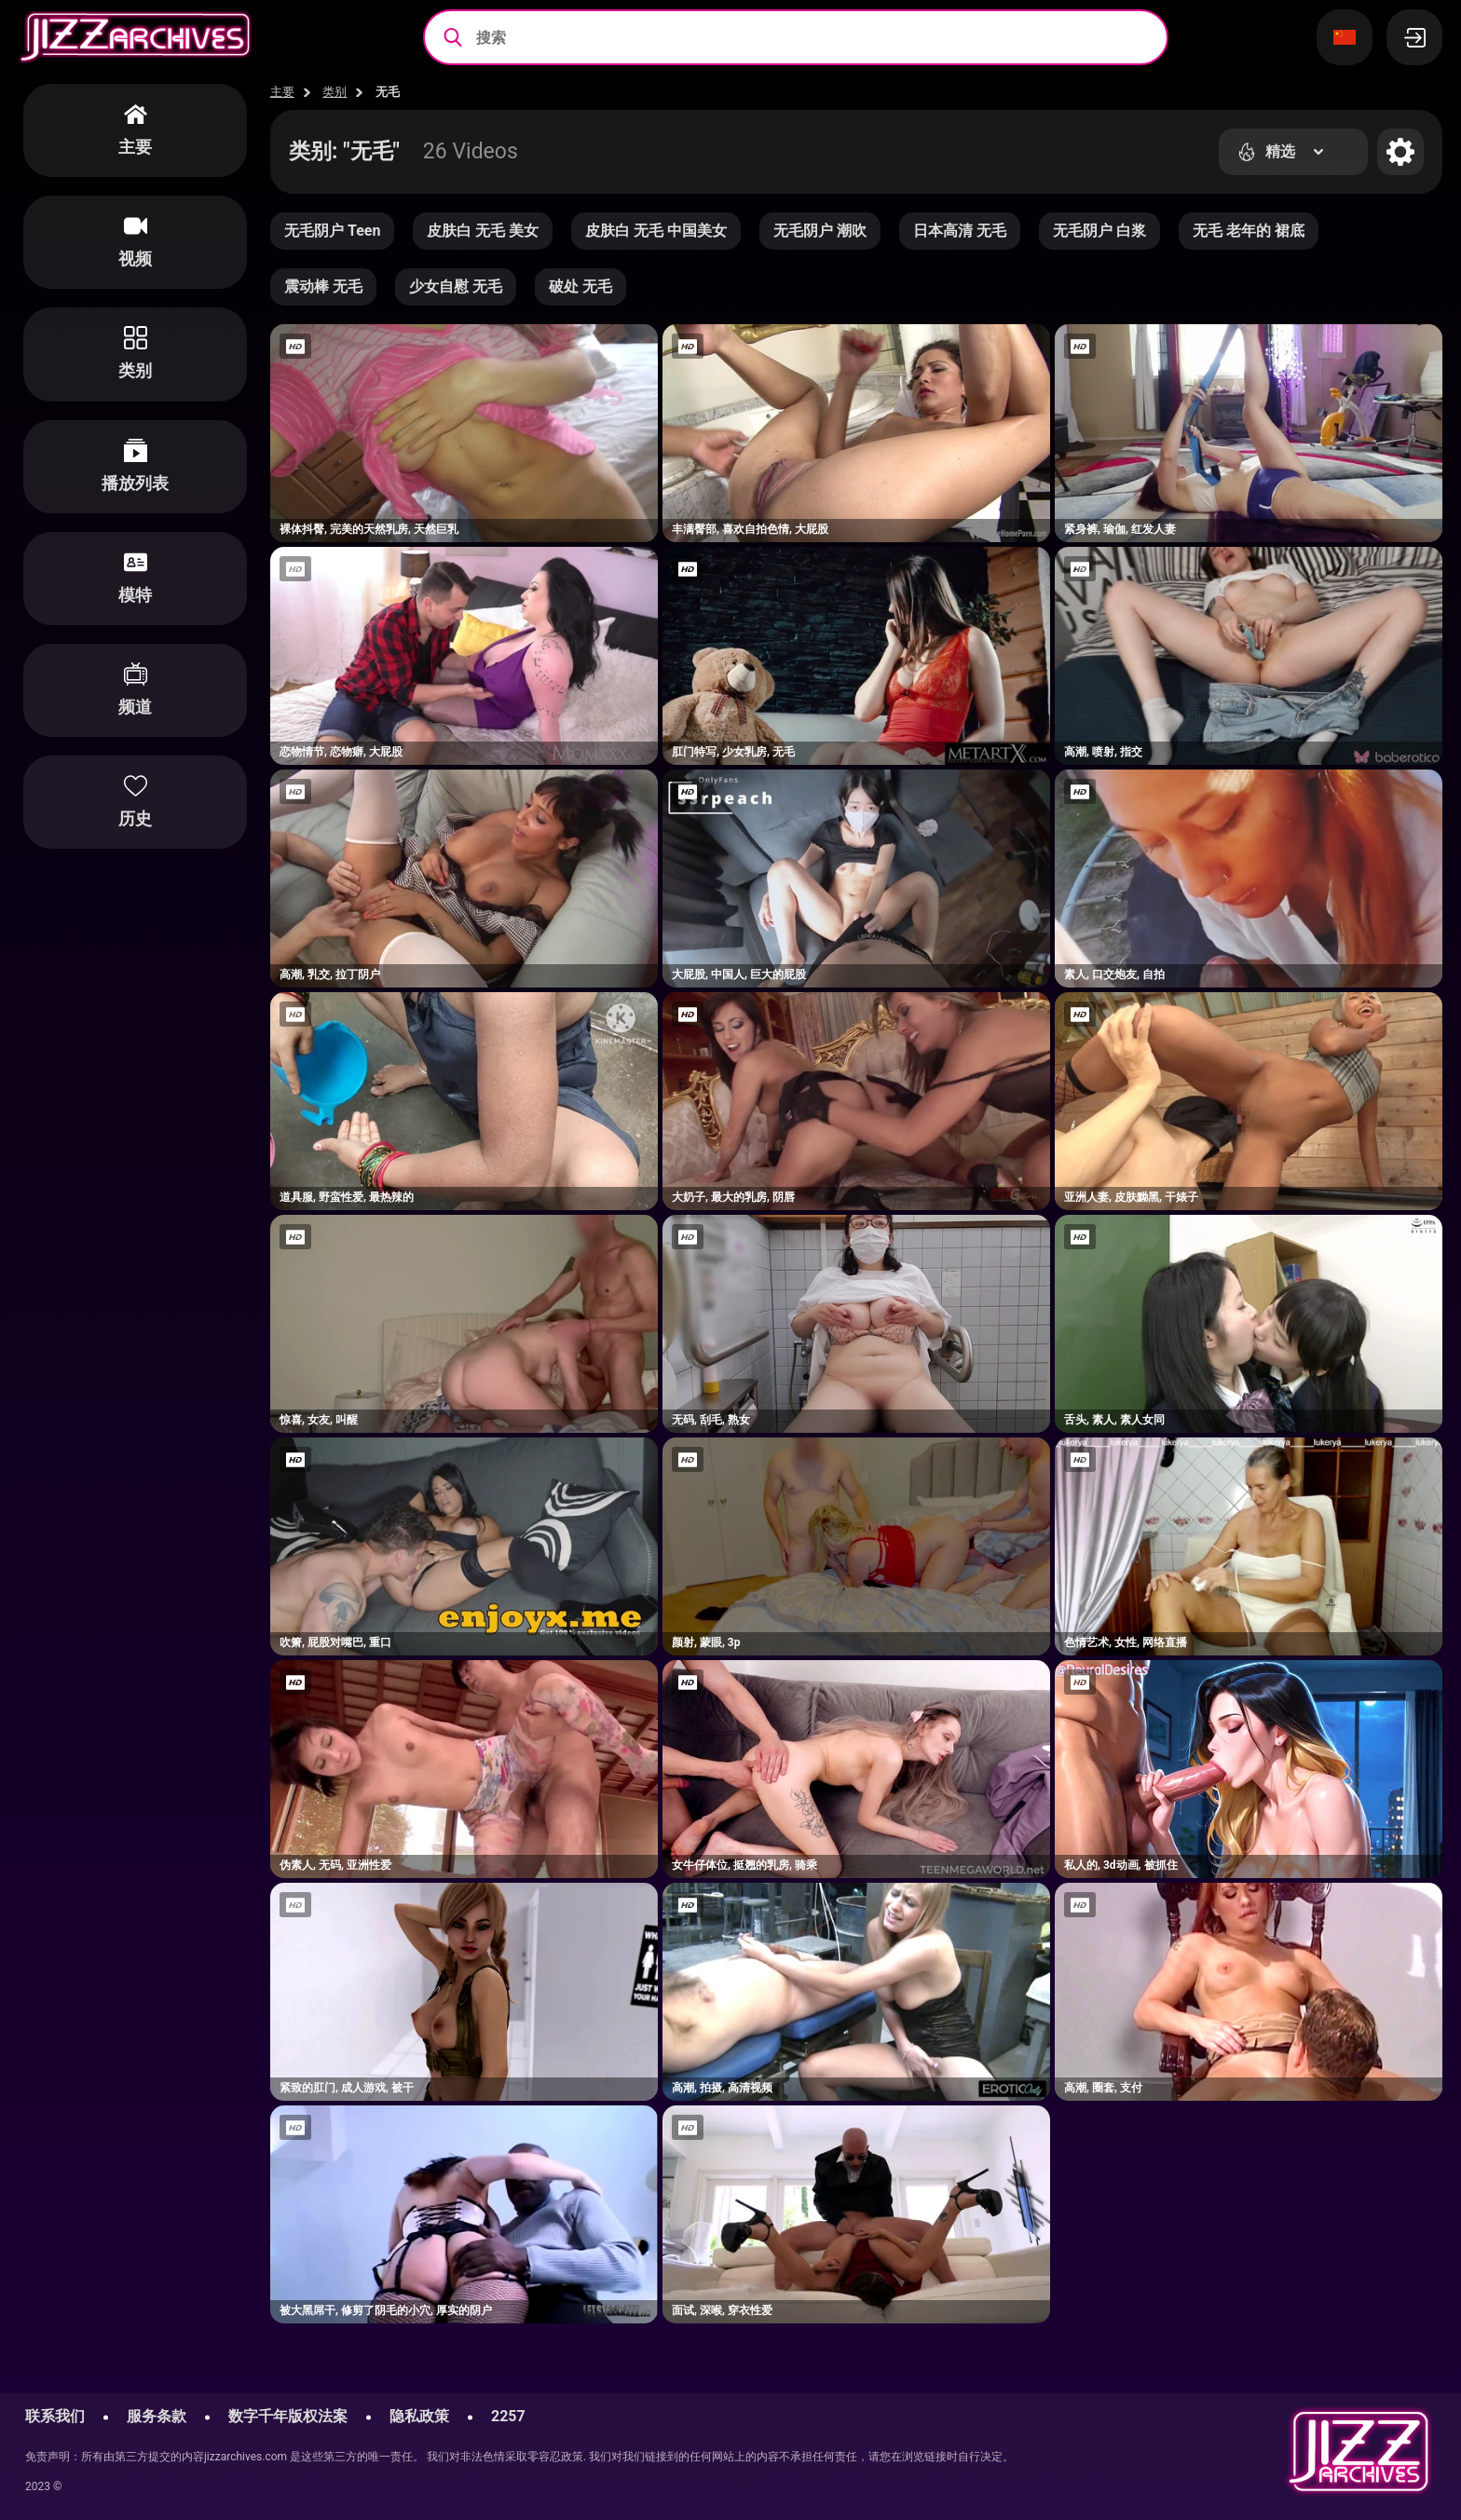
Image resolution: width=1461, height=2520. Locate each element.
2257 (508, 2416)
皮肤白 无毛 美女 (483, 230)
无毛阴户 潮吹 (820, 230)
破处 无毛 (580, 286)
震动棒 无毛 (323, 286)
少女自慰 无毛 (455, 286)
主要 (282, 92)
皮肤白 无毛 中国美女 (656, 230)
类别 (334, 92)
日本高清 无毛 (959, 230)
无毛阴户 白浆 (1099, 230)
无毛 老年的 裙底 (1248, 230)
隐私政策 (419, 2416)
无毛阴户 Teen (332, 230)
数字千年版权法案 (288, 2416)
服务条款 (156, 2416)
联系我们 (55, 2416)
